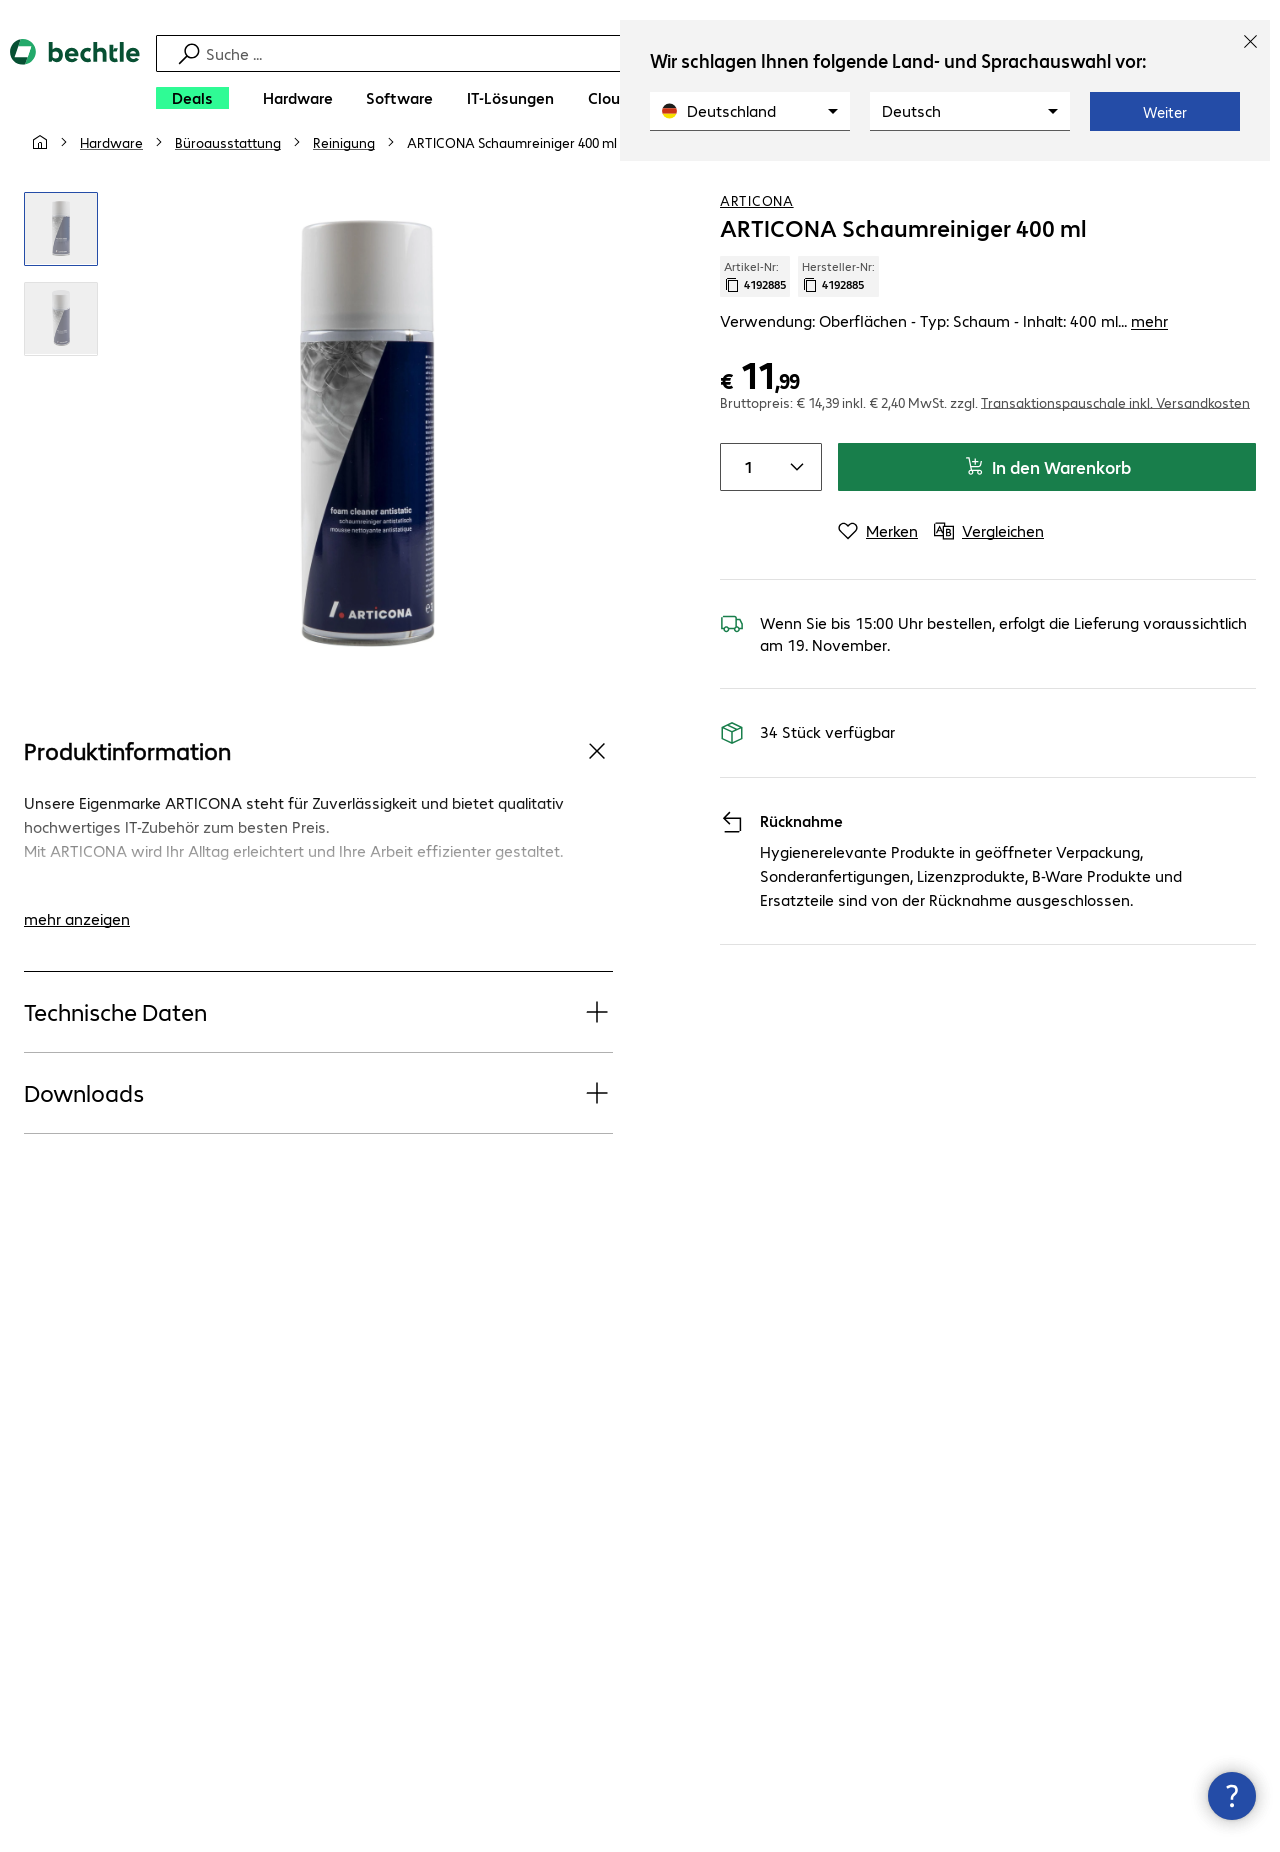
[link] (512, 181)
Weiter (1165, 112)
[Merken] (878, 570)
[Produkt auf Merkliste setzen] (1200, 179)
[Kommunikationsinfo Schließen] (1232, 1796)
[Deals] (192, 98)
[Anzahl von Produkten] (745, 506)
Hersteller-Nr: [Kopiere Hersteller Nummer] (838, 315)
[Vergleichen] (1240, 179)
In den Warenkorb (1047, 505)
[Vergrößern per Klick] (61, 268)
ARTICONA (757, 239)
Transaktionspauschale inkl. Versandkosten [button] (1115, 441)
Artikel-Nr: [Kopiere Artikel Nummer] (755, 315)
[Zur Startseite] (75, 80)
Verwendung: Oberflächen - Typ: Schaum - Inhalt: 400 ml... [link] (944, 359)
